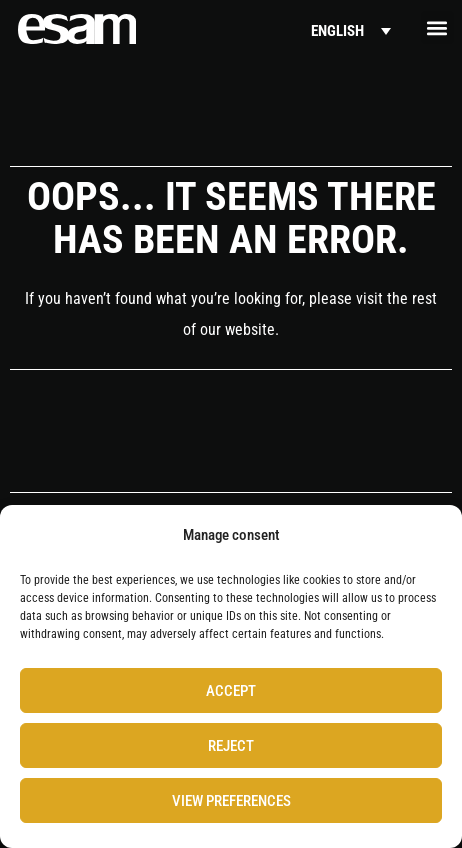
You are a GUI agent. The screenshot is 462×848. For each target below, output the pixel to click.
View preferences (231, 801)
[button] (437, 27)
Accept (231, 691)
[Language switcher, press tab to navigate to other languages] (351, 31)
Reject (231, 746)
